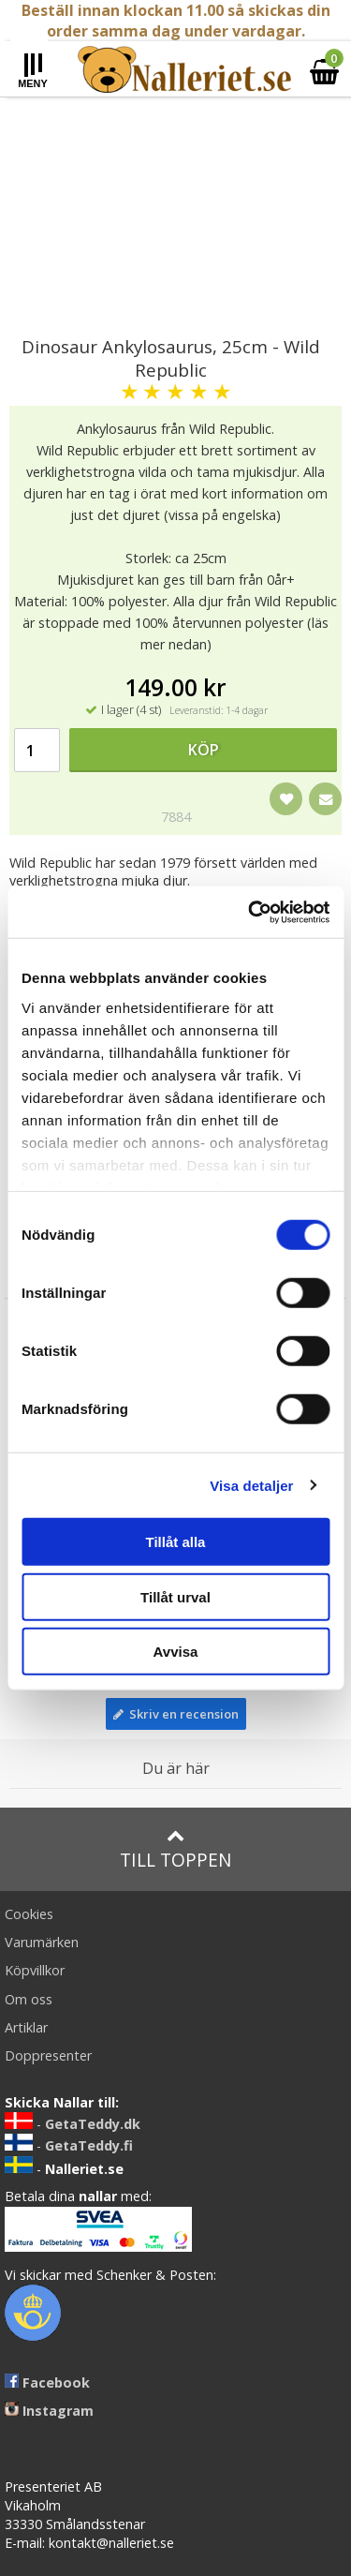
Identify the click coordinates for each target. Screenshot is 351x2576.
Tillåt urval (175, 1596)
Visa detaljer (251, 1485)
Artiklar (26, 2027)
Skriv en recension (176, 1713)
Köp (203, 749)
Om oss (28, 1999)
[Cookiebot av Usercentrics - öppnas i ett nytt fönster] (249, 912)
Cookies (29, 1914)
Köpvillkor (35, 1970)
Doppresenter (48, 2055)
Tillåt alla (176, 1542)
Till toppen (175, 1849)
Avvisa (176, 1652)
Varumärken (42, 1942)
